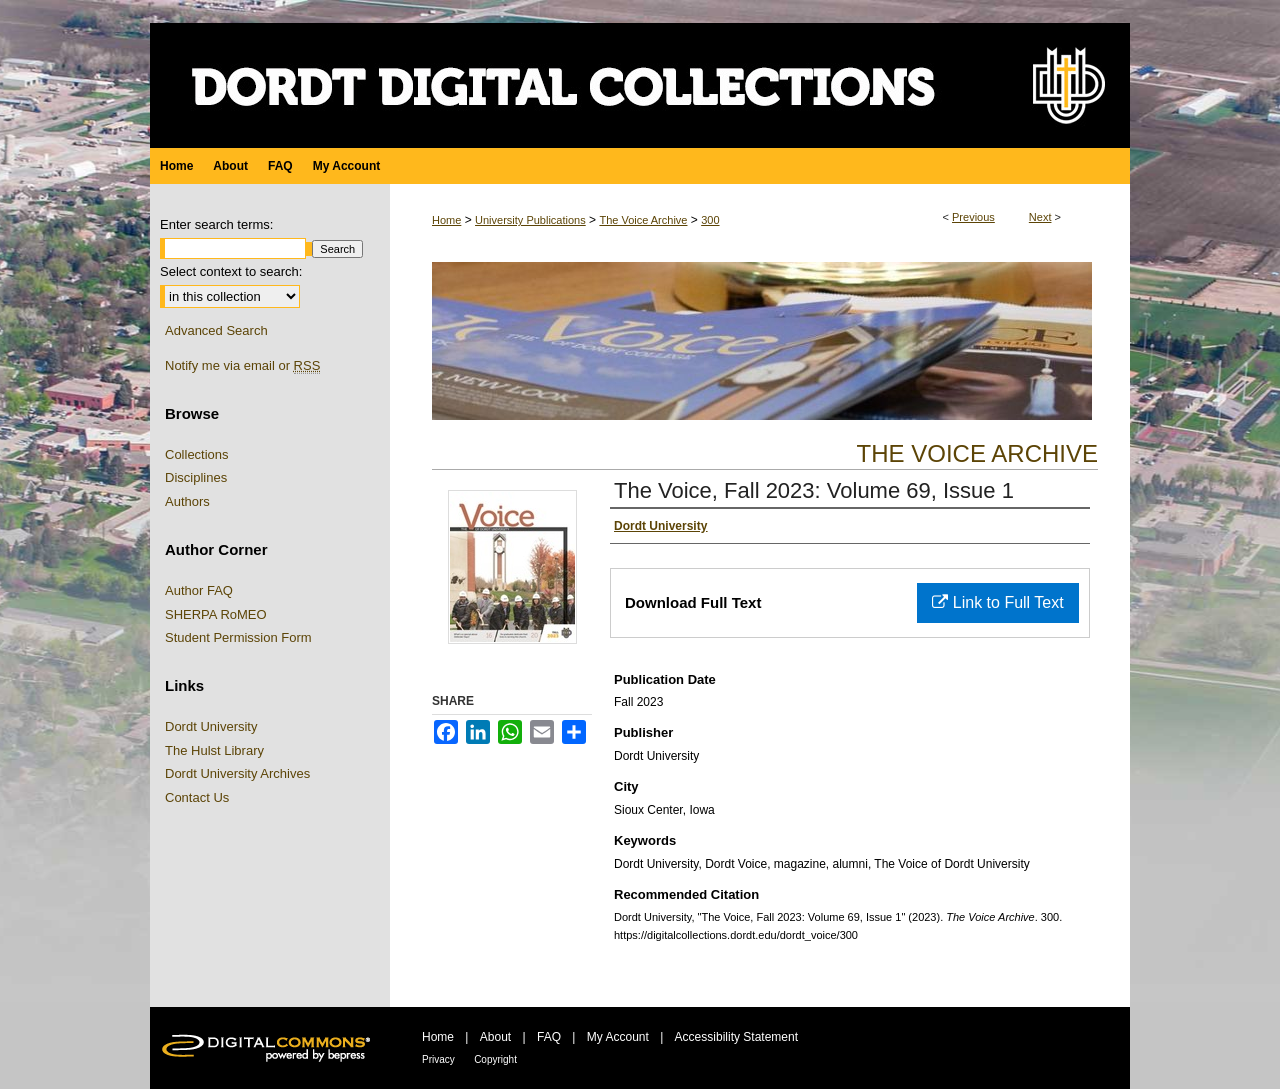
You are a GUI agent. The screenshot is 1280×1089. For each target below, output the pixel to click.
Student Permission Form (238, 637)
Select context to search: (231, 271)
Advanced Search (216, 330)
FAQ (549, 1037)
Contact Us (197, 797)
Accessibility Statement (736, 1037)
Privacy (438, 1059)
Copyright (495, 1059)
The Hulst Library (214, 750)
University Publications (530, 220)
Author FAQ (199, 590)
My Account (618, 1037)
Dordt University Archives (237, 773)
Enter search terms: (216, 224)
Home (446, 220)
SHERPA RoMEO (216, 614)
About (495, 1037)
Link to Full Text (997, 602)
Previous (973, 217)
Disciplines (196, 477)
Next (1040, 217)
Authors (187, 501)
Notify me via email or (242, 366)
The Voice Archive (643, 220)
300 (710, 220)
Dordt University (211, 726)
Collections (197, 454)
